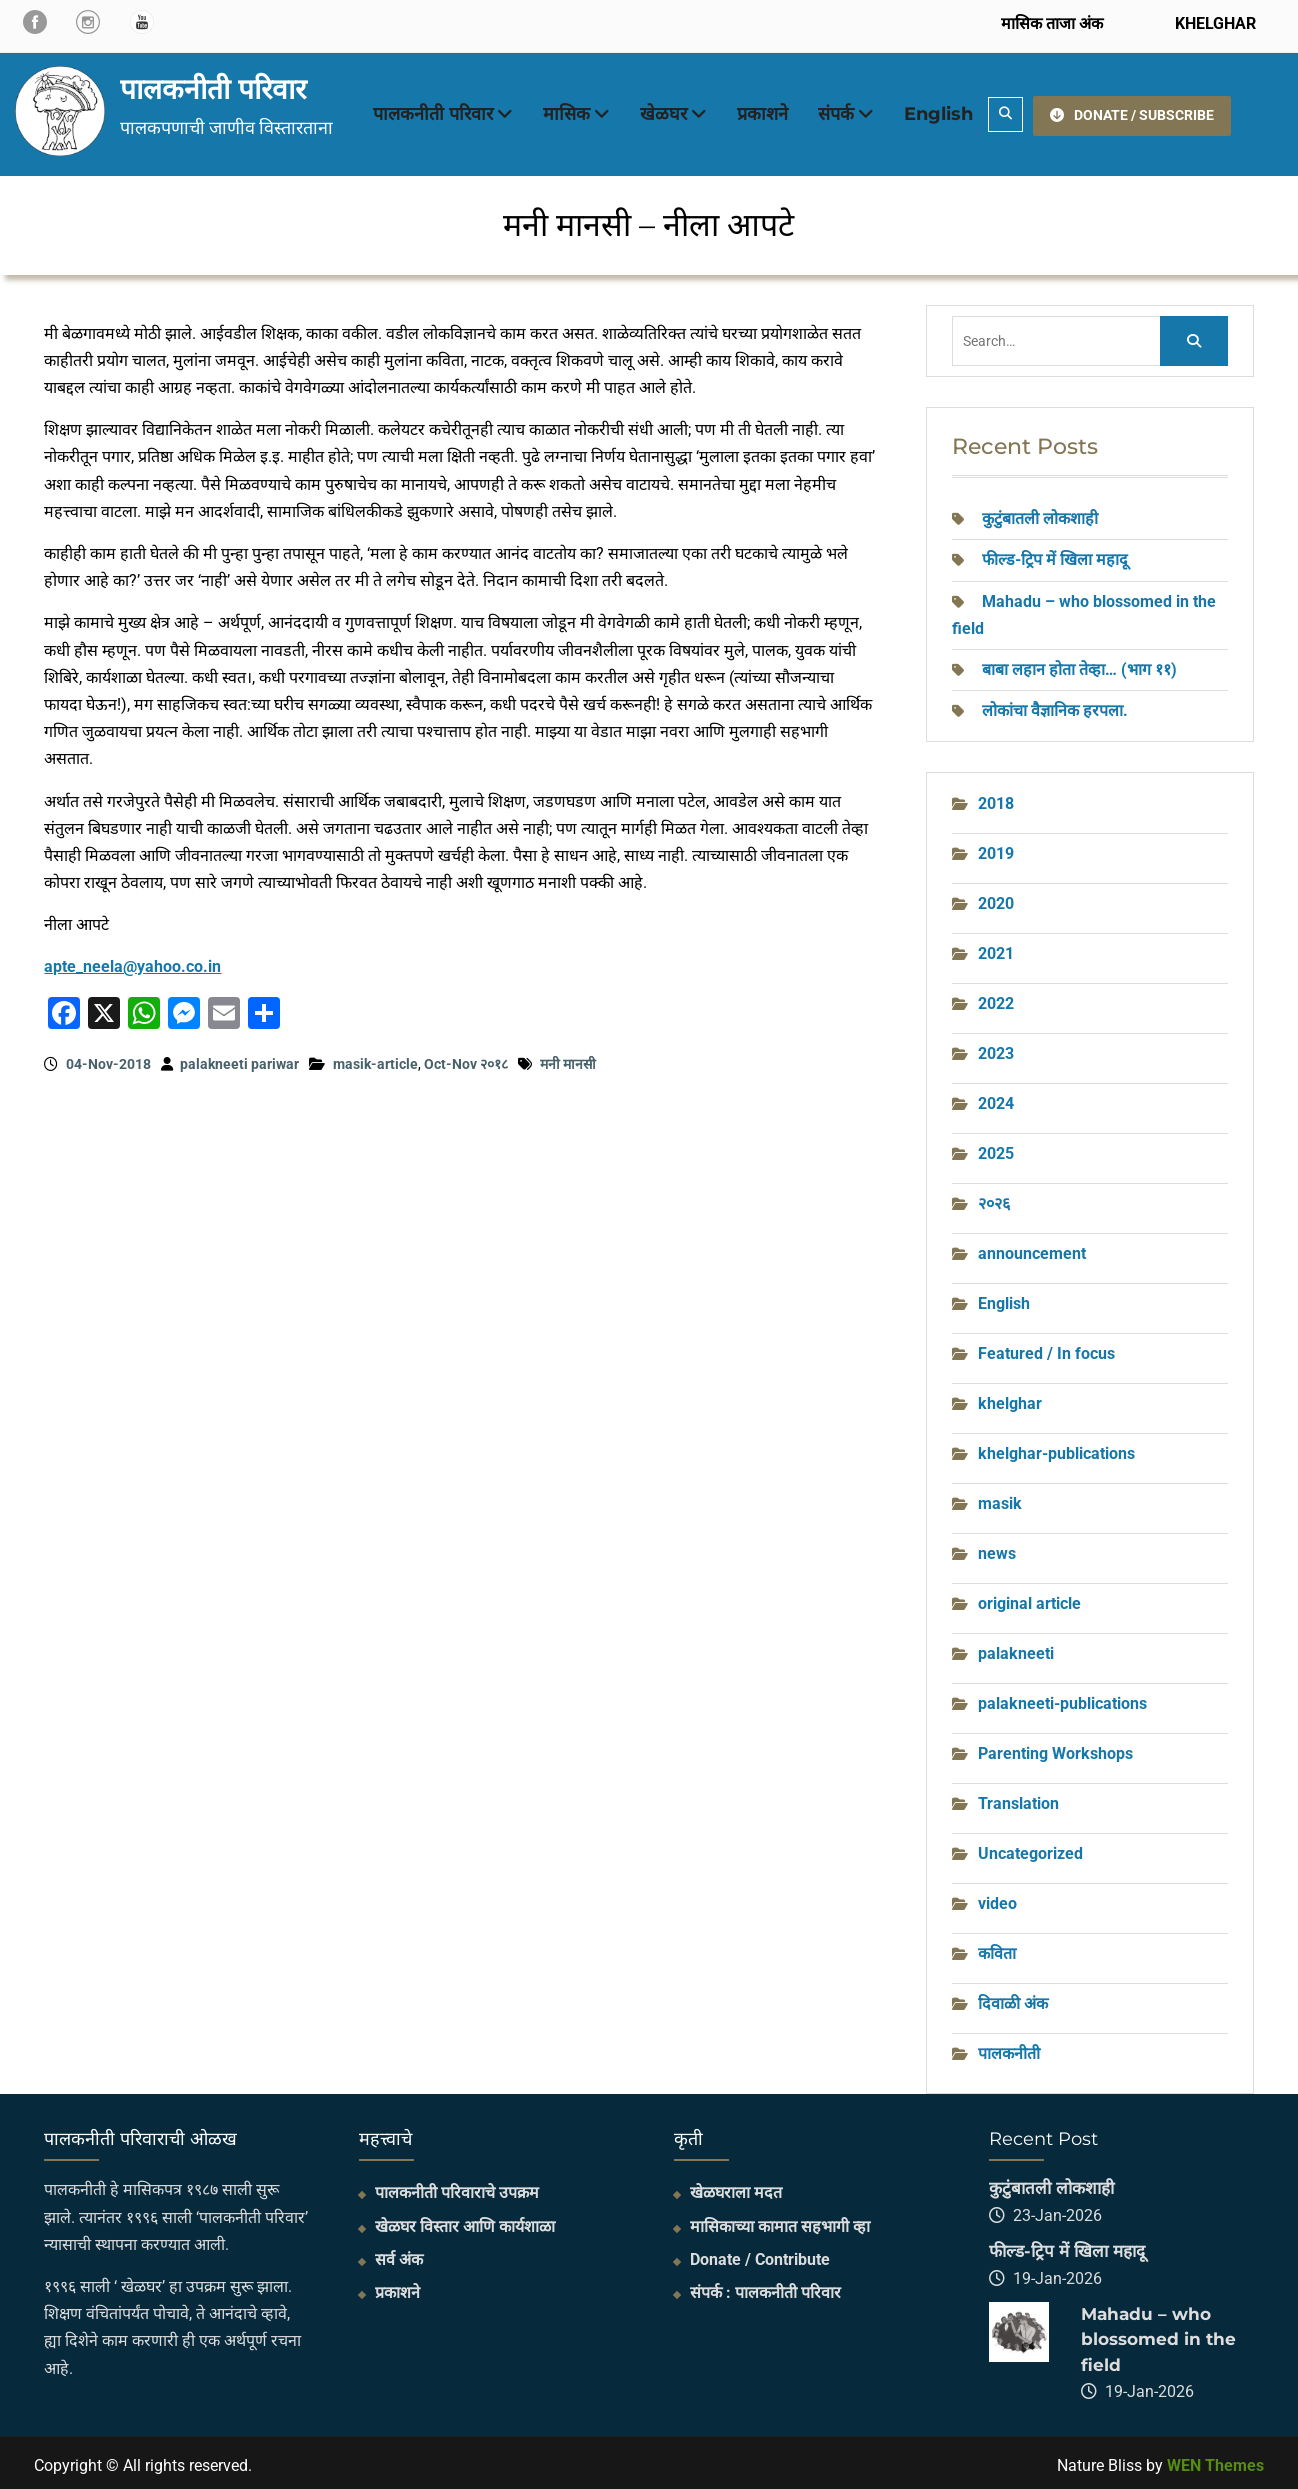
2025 (996, 1148)
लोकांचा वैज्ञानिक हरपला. (1055, 705)
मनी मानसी (568, 1059)
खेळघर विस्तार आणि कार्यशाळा (465, 2221)
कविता (997, 1948)
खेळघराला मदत (736, 2187)
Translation (1018, 1798)
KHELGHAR (1213, 23)
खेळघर (663, 112)
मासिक (566, 112)
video (997, 1898)
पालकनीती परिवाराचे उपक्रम (457, 2187)
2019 (996, 848)
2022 (996, 998)
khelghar (1010, 1398)
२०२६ (994, 1198)
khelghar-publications (1056, 1448)
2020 (996, 898)
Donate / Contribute (760, 2254)
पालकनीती (1009, 2048)
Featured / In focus (1046, 1348)
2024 (996, 1098)
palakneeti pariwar (239, 1059)
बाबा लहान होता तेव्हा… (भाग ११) (1079, 664)
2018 (996, 798)
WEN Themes (1215, 2460)
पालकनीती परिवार (213, 86)
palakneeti (1016, 1648)
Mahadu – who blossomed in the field (1158, 2334)
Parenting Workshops (1055, 1748)
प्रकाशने (762, 112)
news (997, 1548)
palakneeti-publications (1062, 1698)
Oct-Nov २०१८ (466, 1059)
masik (1000, 1498)
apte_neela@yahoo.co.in (132, 962)
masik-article (375, 1059)
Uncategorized (1030, 1848)
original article (1029, 1598)
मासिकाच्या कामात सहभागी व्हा (780, 2221)
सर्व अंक (399, 2254)
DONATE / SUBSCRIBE (1132, 111)
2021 (996, 948)
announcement (1032, 1248)
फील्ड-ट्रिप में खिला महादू (1055, 554)
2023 (996, 1048)
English (938, 112)
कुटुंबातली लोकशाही (1040, 513)
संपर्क (836, 112)
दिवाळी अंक (1013, 1998)
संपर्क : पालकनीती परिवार (765, 2287)
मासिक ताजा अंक (1052, 23)
